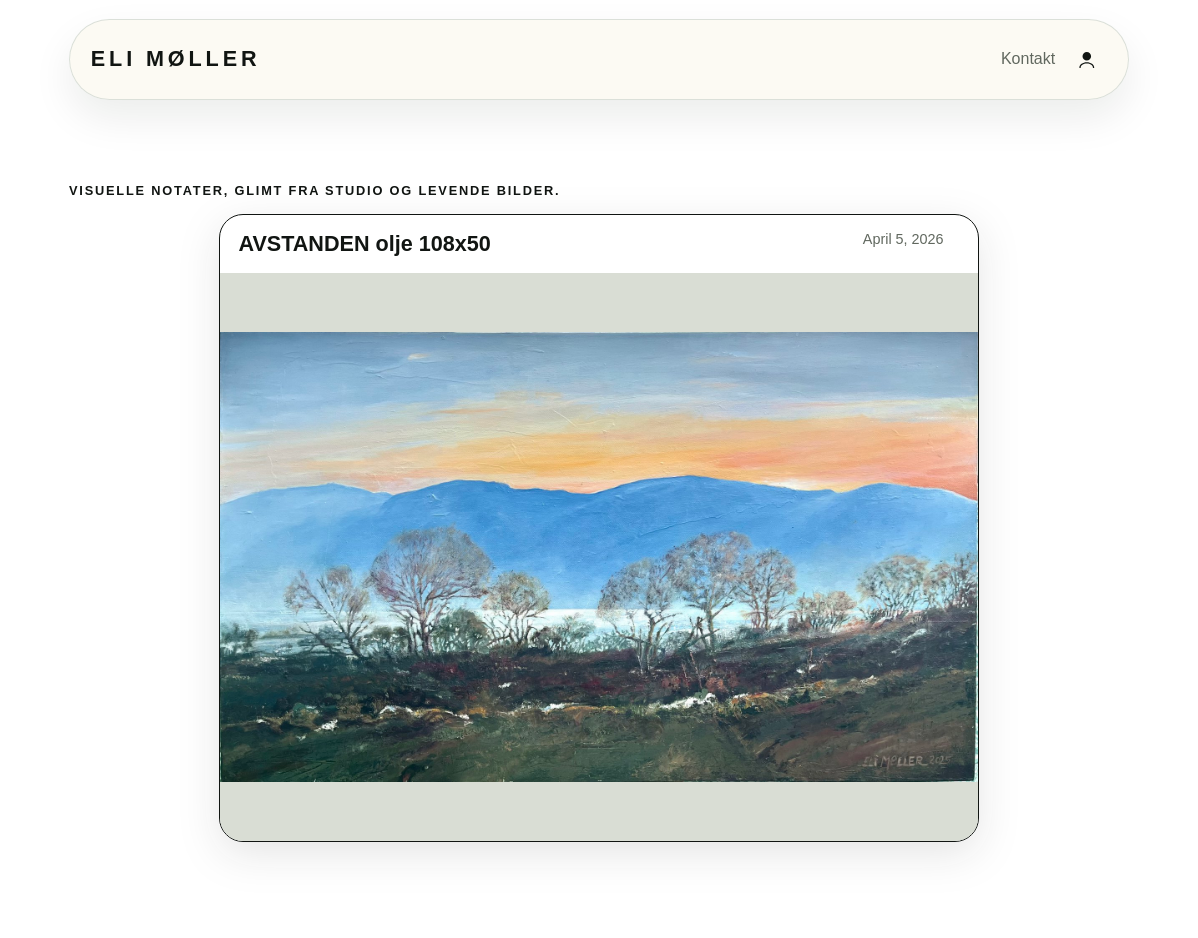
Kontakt (1028, 58)
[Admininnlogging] (1087, 59)
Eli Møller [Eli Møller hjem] (176, 58)
